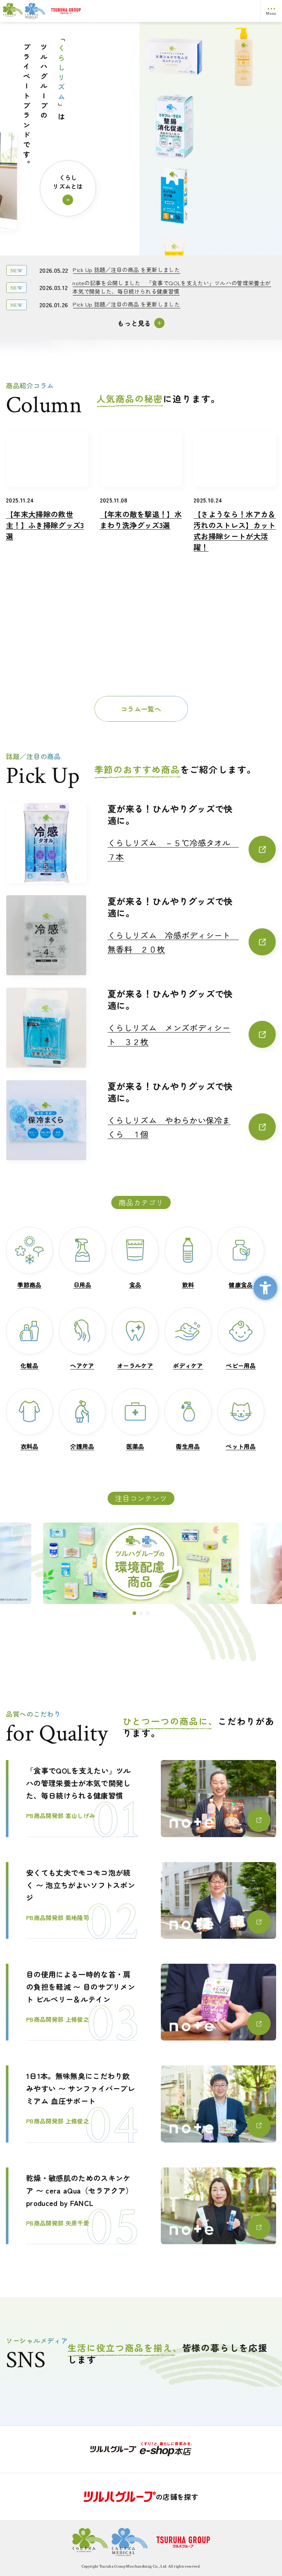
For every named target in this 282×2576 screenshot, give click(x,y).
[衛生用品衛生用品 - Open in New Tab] (188, 1419)
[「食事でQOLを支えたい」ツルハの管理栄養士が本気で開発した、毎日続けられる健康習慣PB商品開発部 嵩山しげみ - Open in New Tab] (141, 1798)
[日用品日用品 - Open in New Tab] (82, 1258)
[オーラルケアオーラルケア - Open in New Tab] (135, 1338)
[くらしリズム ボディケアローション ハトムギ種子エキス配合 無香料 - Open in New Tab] (243, 61)
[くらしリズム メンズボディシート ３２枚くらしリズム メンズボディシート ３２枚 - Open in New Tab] (192, 1034)
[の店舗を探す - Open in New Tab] (141, 2496)
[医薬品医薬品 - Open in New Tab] (135, 1419)
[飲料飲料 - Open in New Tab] (188, 1258)
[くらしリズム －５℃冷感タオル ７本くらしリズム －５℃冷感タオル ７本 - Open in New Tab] (192, 849)
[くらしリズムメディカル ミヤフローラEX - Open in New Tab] (174, 191)
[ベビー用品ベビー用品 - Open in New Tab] (240, 1338)
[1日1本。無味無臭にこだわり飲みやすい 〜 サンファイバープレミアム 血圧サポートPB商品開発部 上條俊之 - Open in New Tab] (141, 2103)
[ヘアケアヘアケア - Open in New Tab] (82, 1338)
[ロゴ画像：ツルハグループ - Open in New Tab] (152, 11)
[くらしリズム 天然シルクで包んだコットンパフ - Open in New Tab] (174, 121)
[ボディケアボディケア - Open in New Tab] (188, 1338)
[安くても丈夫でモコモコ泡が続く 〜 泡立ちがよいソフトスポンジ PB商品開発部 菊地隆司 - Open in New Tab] (141, 1900)
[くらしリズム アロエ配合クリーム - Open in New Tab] (174, 52)
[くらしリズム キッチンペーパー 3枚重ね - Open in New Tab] (243, 200)
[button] (134, 1613)
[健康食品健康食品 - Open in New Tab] (240, 1258)
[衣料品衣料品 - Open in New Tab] (29, 1419)
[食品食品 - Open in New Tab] (135, 1258)
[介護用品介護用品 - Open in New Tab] (82, 1419)
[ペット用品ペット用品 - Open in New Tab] (240, 1419)
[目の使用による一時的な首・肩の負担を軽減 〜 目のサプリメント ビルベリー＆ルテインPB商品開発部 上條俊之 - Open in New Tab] (141, 2002)
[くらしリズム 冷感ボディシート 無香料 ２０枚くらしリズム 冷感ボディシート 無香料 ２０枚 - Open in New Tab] (192, 942)
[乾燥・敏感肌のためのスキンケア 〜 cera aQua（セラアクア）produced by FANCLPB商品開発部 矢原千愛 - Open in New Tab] (141, 2205)
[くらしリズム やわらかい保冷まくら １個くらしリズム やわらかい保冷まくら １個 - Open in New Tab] (192, 1127)
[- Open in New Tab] (141, 2449)
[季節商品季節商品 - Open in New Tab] (29, 1258)
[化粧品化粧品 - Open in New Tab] (29, 1338)
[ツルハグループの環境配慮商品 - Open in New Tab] (141, 1563)
